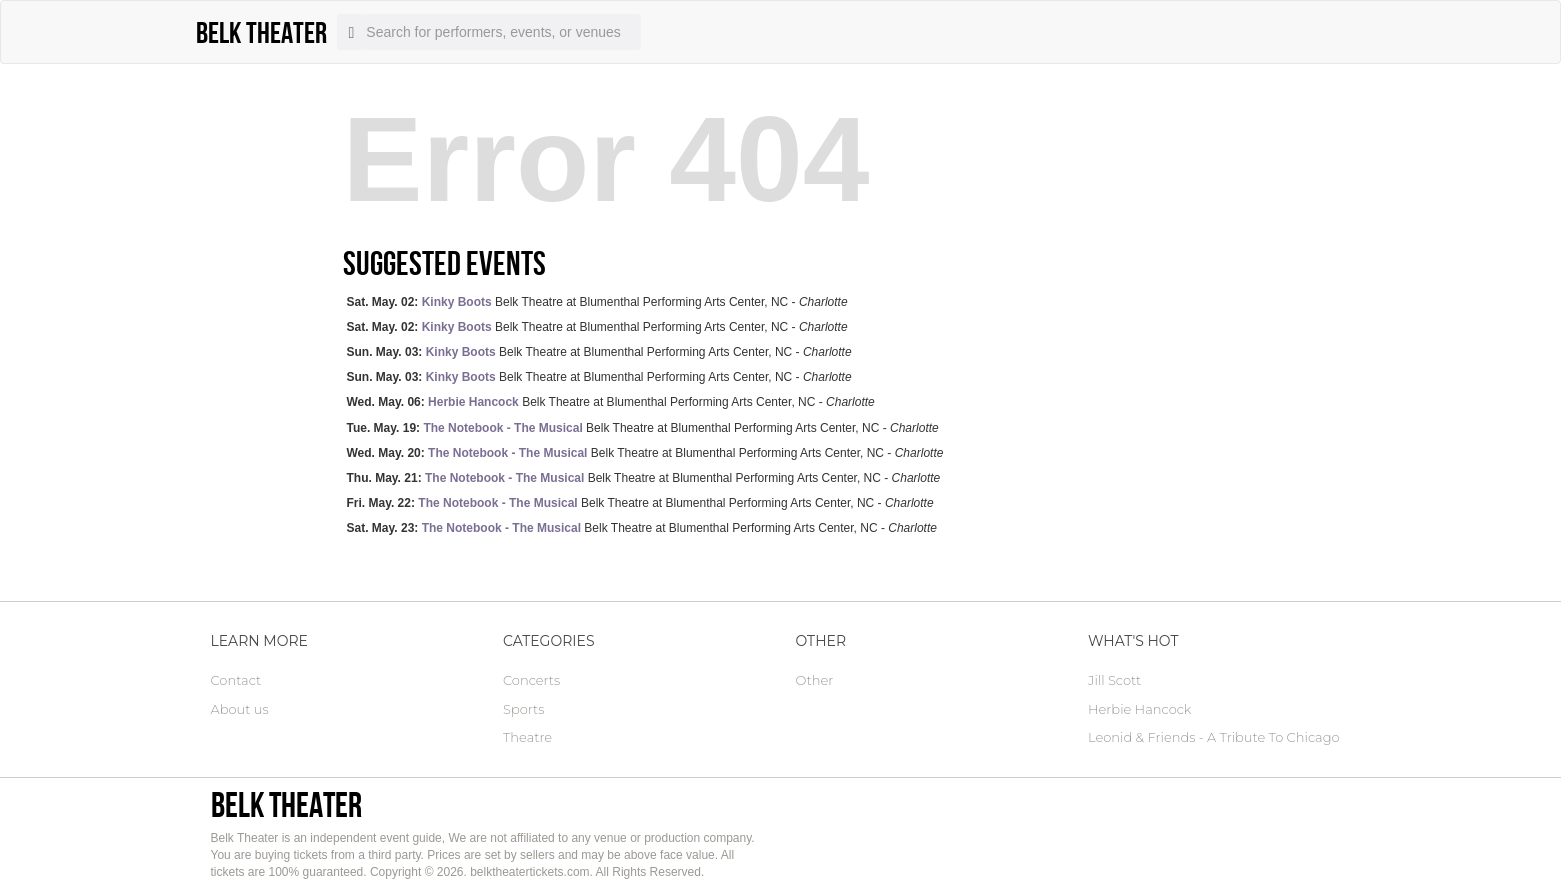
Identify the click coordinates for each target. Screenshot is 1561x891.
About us (240, 709)
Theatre (527, 737)
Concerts (531, 680)
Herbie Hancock (1139, 709)
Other (815, 680)
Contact (236, 680)
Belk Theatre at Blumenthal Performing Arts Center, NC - (597, 302)
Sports (523, 709)
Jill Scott (1114, 680)
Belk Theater (286, 804)
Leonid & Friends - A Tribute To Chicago (1214, 737)
